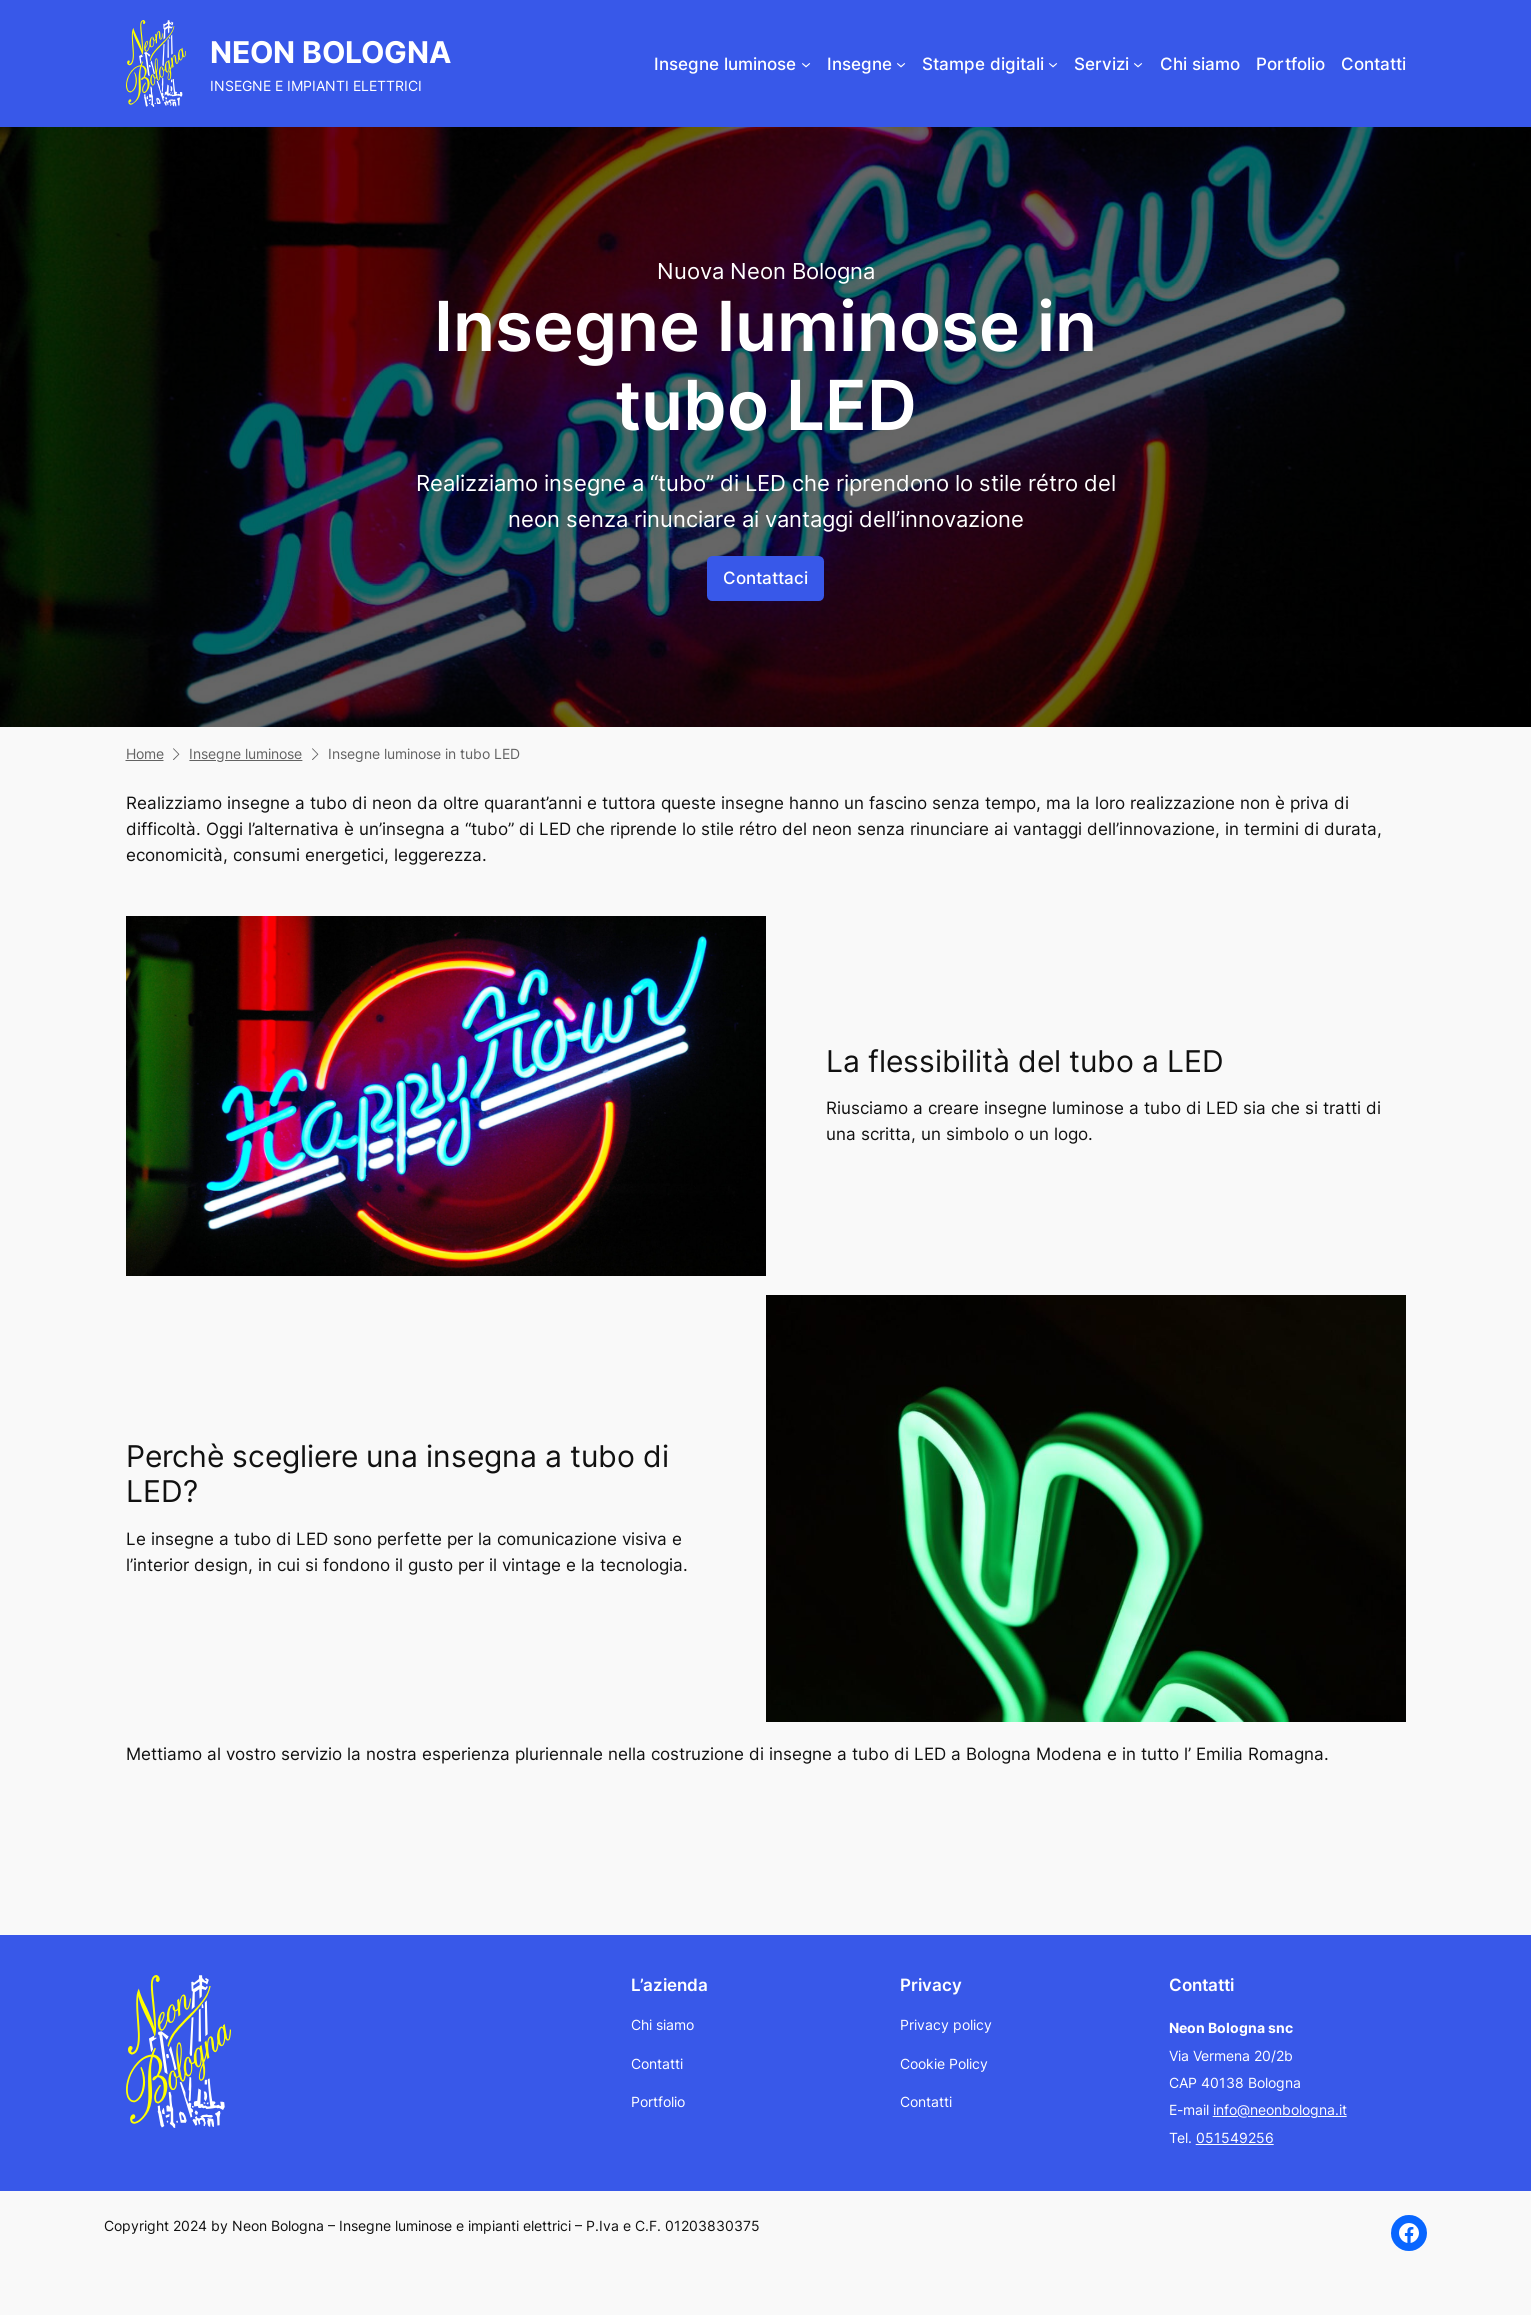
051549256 (1235, 2137)
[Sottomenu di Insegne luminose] (806, 64)
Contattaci (765, 578)
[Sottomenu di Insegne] (901, 64)
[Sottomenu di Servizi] (1138, 64)
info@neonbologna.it (1280, 2109)
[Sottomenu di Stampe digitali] (1053, 64)
